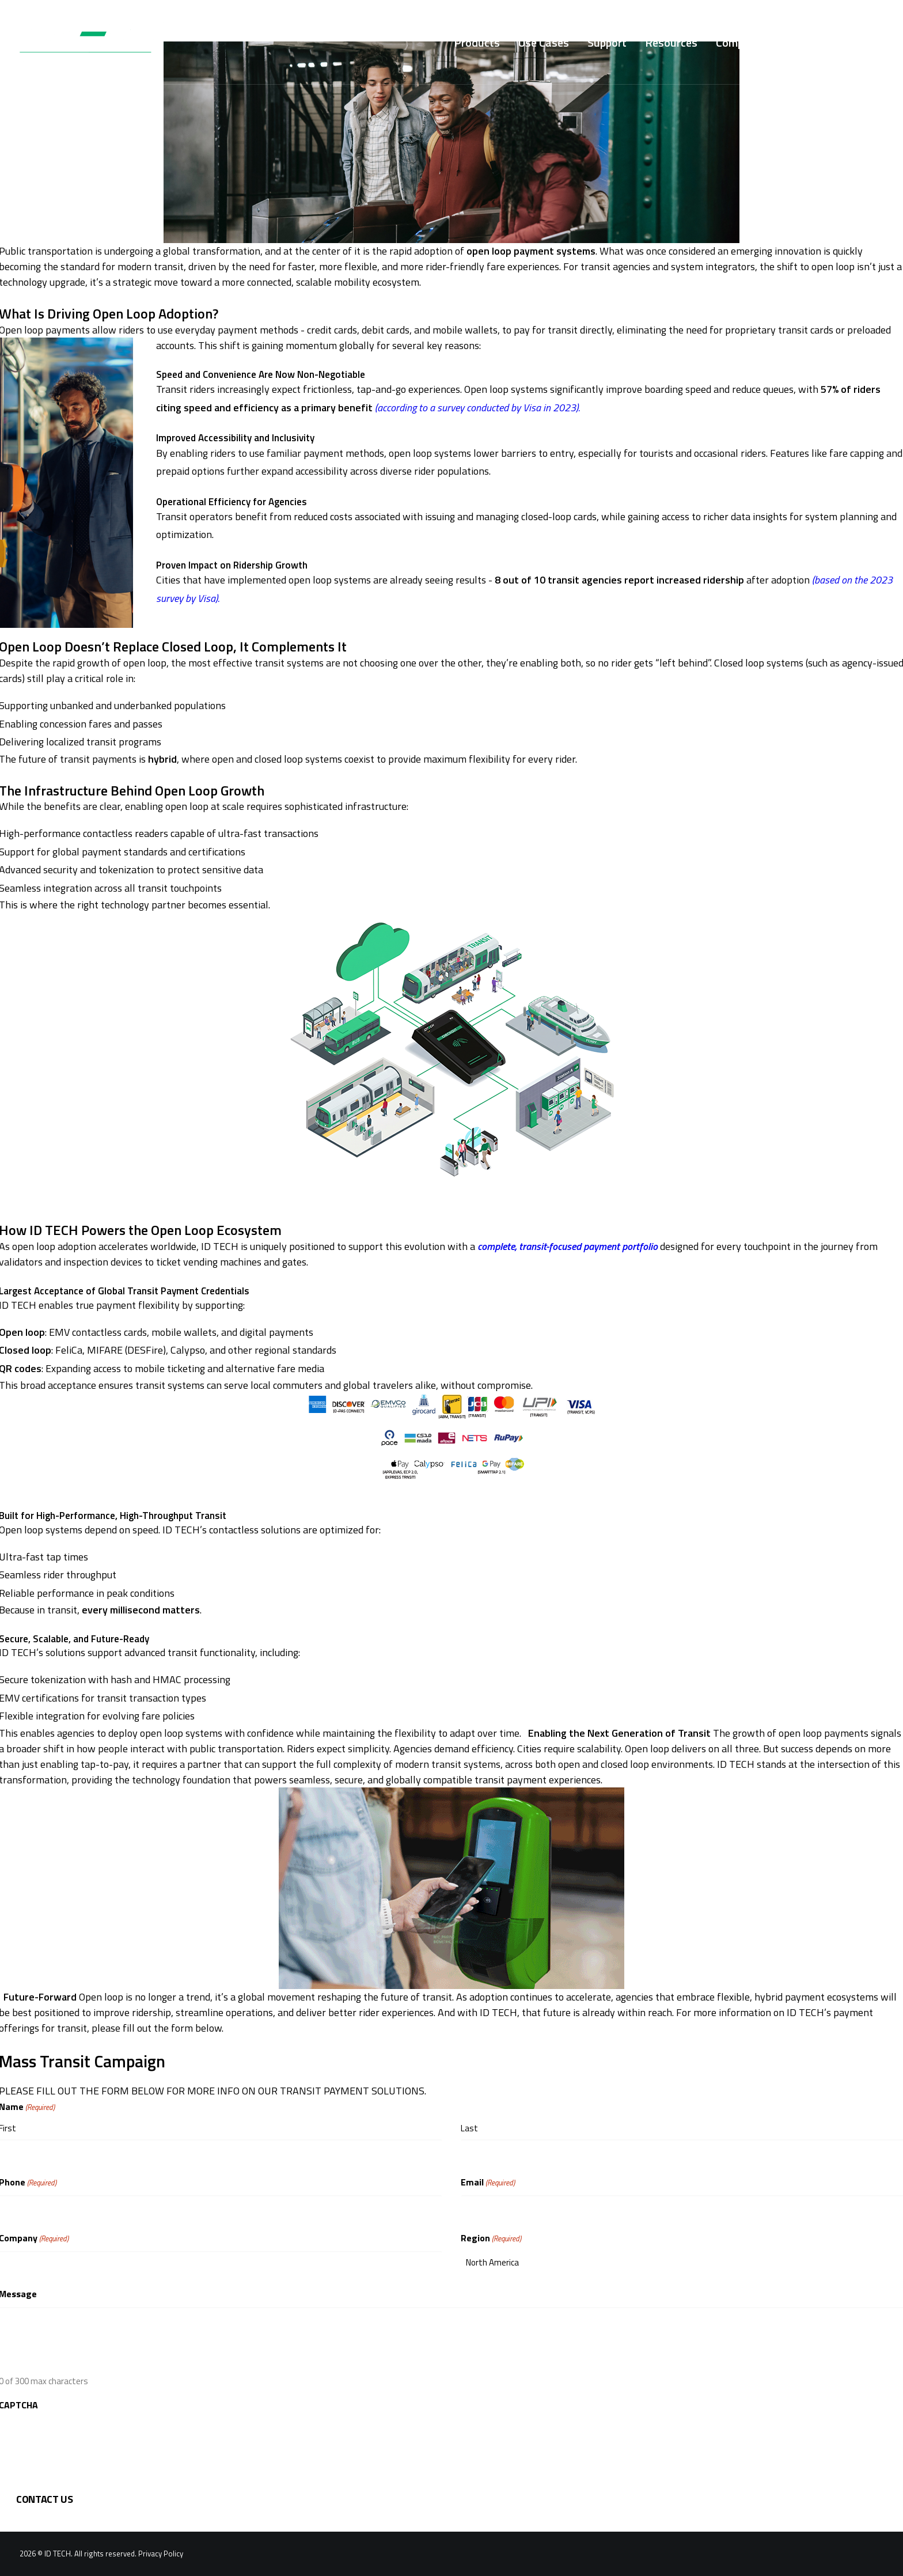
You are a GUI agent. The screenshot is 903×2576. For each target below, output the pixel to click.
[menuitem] (477, 42)
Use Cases (543, 42)
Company (738, 42)
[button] (878, 42)
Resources (671, 42)
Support (607, 42)
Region (491, 2238)
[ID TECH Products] (93, 42)
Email (488, 2182)
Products (477, 42)
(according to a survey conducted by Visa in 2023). (477, 407)
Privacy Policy (160, 2553)
